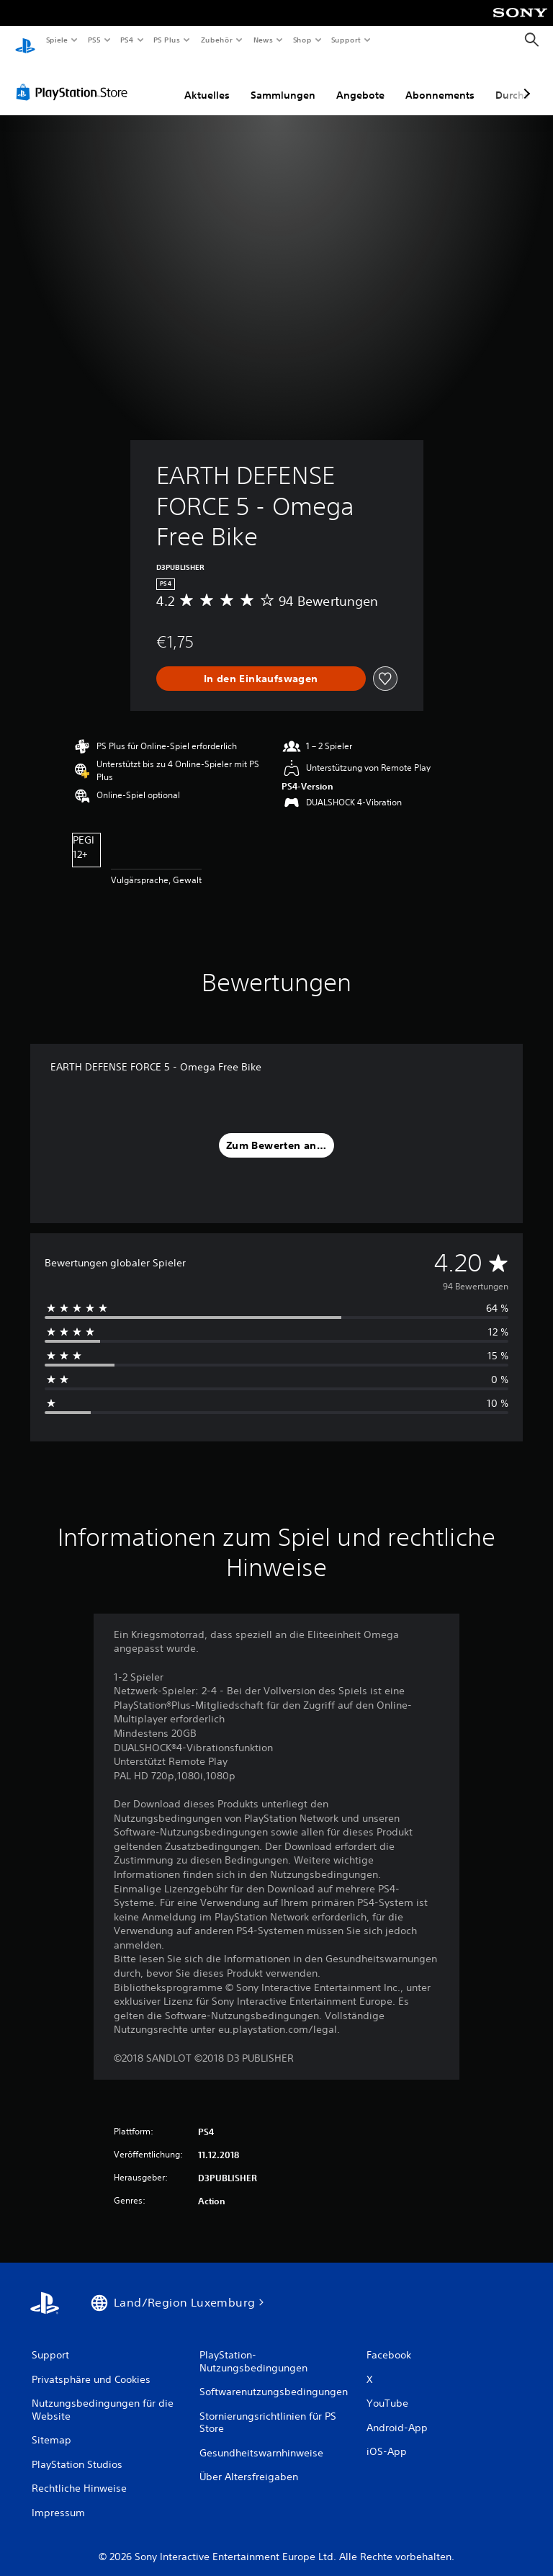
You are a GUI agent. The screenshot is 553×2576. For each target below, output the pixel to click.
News (263, 40)
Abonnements (440, 81)
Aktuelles (207, 81)
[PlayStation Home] (25, 40)
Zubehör (217, 40)
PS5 (95, 40)
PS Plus (167, 40)
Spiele (56, 40)
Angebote (360, 81)
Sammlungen (283, 81)
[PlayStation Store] (75, 78)
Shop (301, 40)
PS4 (127, 40)
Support (346, 40)
